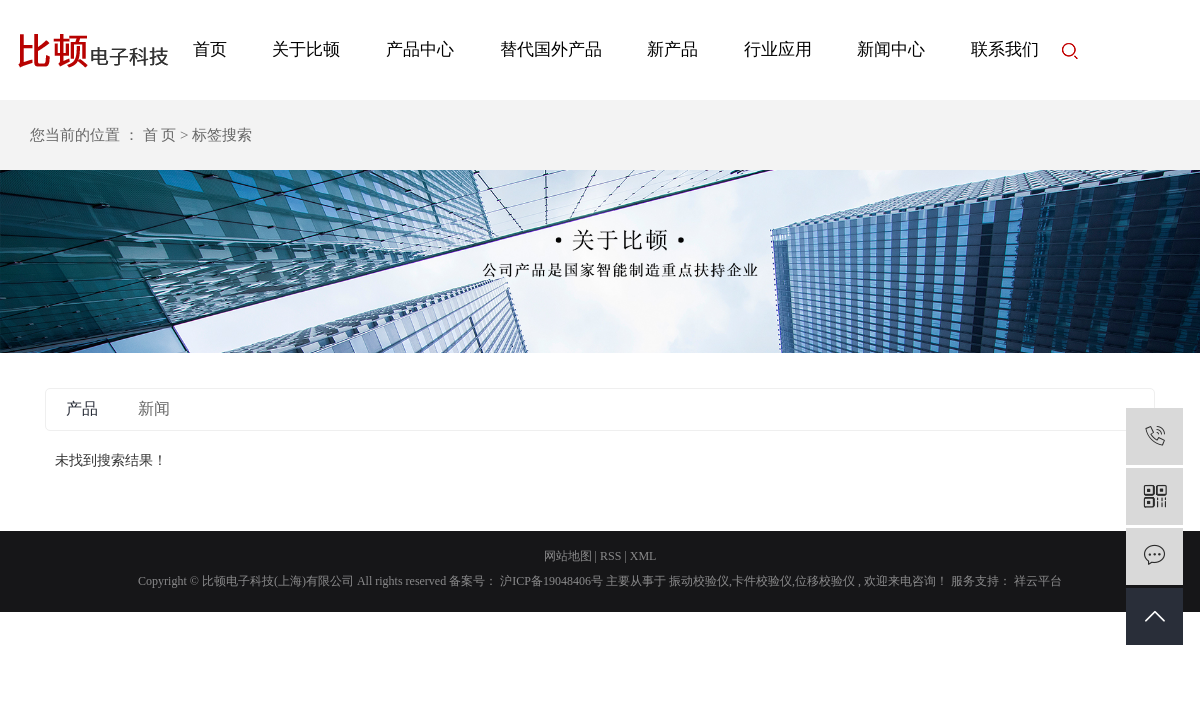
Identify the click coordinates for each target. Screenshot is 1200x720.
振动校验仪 (699, 581)
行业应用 (778, 49)
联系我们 (1005, 49)
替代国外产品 (551, 49)
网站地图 (568, 556)
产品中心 (420, 49)
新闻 (154, 408)
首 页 (160, 135)
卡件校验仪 (762, 581)
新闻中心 (891, 49)
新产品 (672, 49)
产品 (82, 408)
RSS (610, 556)
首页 (210, 49)
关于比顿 (306, 49)
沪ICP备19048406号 (551, 581)
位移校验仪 (825, 581)
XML (643, 556)
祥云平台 (1036, 581)
